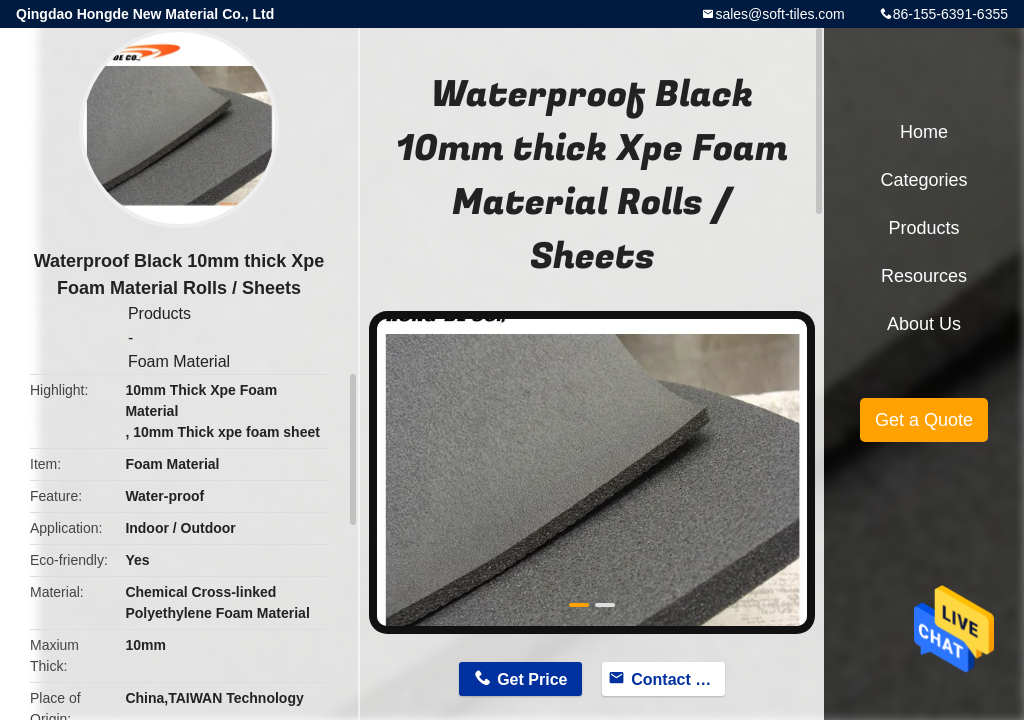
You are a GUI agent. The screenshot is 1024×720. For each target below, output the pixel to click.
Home (924, 132)
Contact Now (678, 679)
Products (159, 313)
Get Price (532, 679)
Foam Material (179, 361)
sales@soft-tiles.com (779, 14)
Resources (924, 276)
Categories (923, 180)
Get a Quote (924, 420)
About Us (924, 324)
